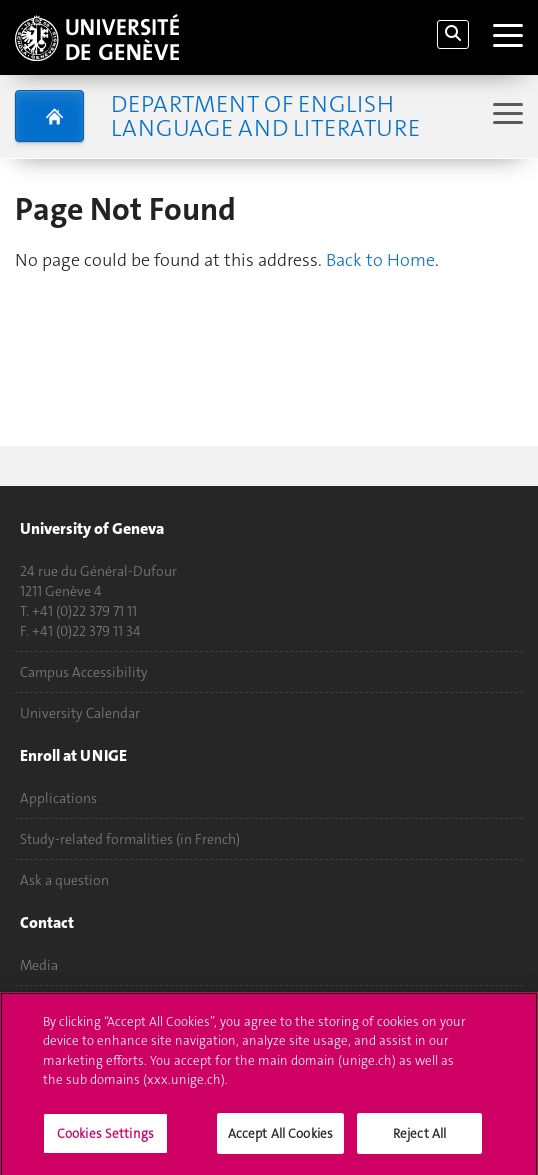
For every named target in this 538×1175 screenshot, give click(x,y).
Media (39, 965)
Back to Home (380, 260)
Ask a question (64, 880)
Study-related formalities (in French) (130, 839)
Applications (58, 798)
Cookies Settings (105, 1141)
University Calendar (80, 713)
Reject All (419, 1141)
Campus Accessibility (84, 672)
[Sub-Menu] (505, 115)
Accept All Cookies (280, 1141)
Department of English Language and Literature (265, 116)
